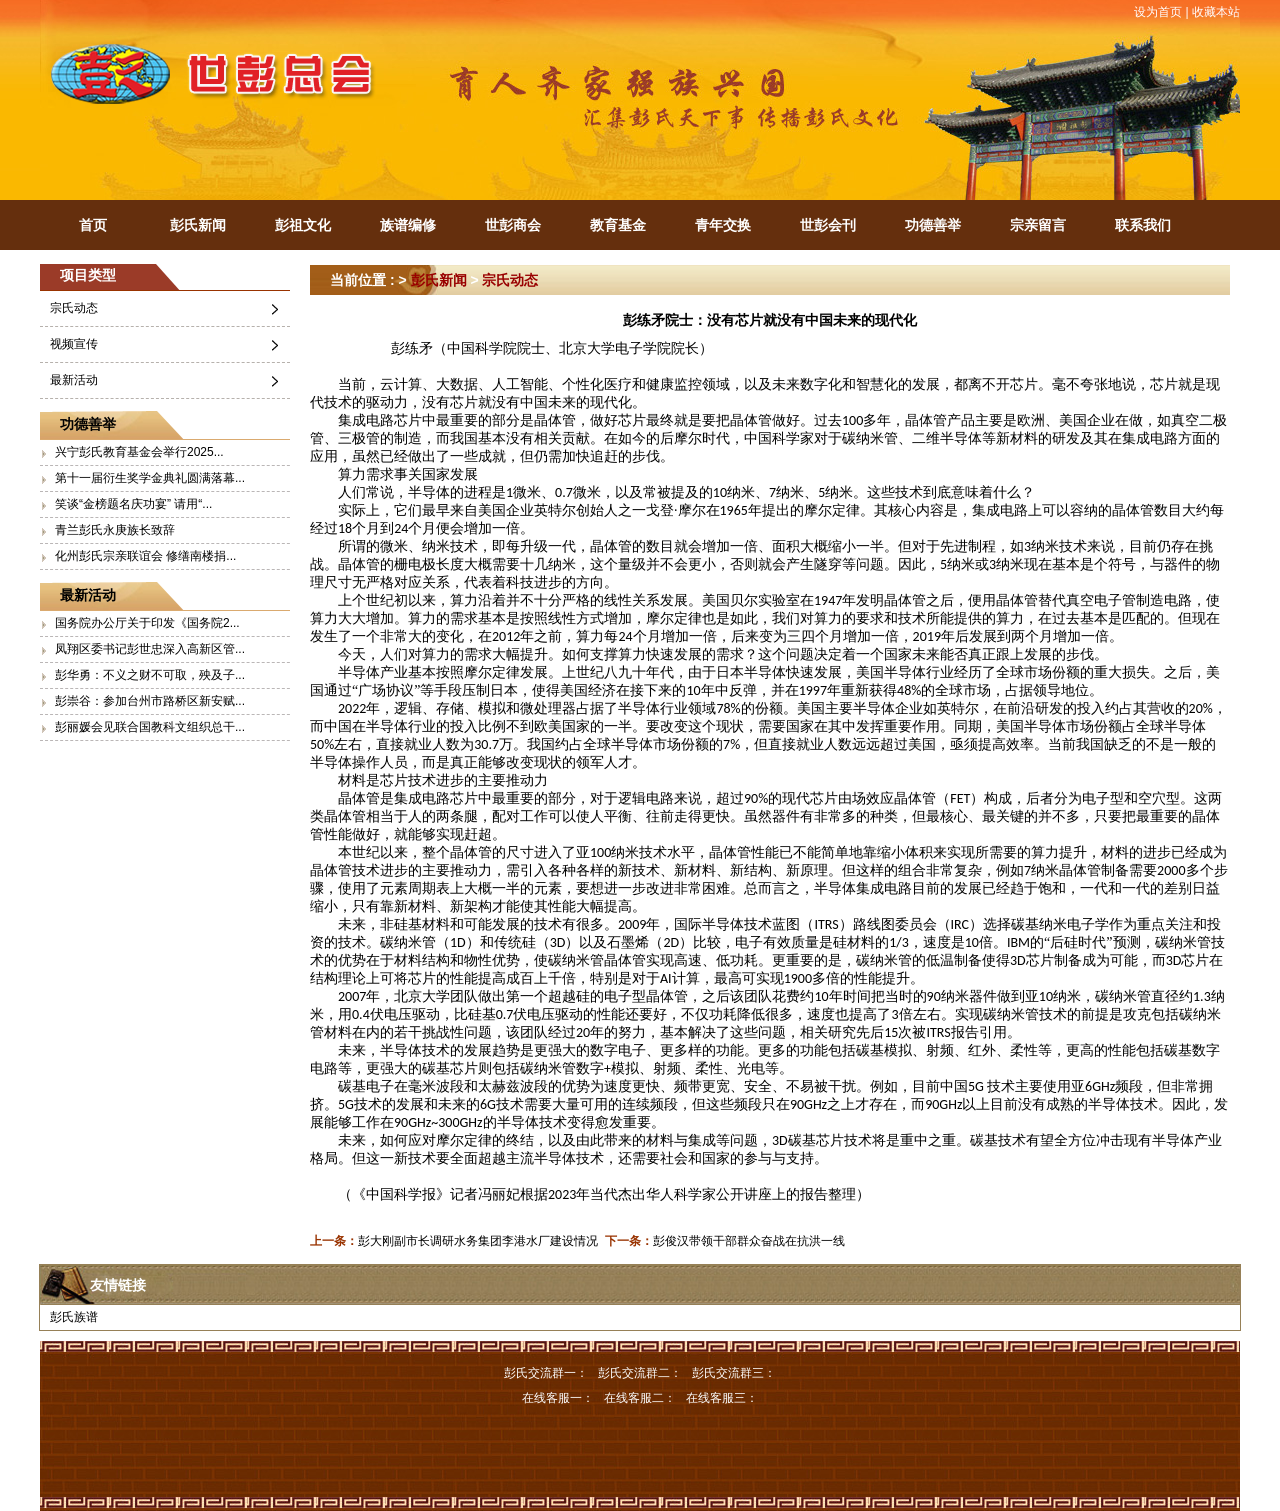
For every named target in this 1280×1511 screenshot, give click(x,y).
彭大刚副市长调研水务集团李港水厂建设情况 (478, 1241)
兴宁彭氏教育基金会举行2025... (139, 452)
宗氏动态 (74, 308)
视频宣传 (74, 344)
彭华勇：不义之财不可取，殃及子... (150, 675)
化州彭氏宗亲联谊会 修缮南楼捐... (145, 556)
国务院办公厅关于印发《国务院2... (147, 623)
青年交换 (723, 225)
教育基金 (618, 225)
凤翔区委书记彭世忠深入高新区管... (150, 649)
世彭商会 (513, 225)
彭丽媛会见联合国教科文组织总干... (150, 727)
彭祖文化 (303, 225)
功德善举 (933, 225)
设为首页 (1158, 12)
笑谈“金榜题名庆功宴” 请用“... (133, 504)
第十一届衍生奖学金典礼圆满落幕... (150, 478)
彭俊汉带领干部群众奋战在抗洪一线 (749, 1241)
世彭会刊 (828, 225)
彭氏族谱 (74, 1317)
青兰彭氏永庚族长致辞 (115, 530)
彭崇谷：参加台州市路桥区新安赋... (150, 701)
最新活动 (74, 380)
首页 (93, 225)
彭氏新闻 (198, 225)
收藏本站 (1216, 12)
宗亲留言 (1038, 225)
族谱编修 (408, 225)
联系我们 (1143, 225)
